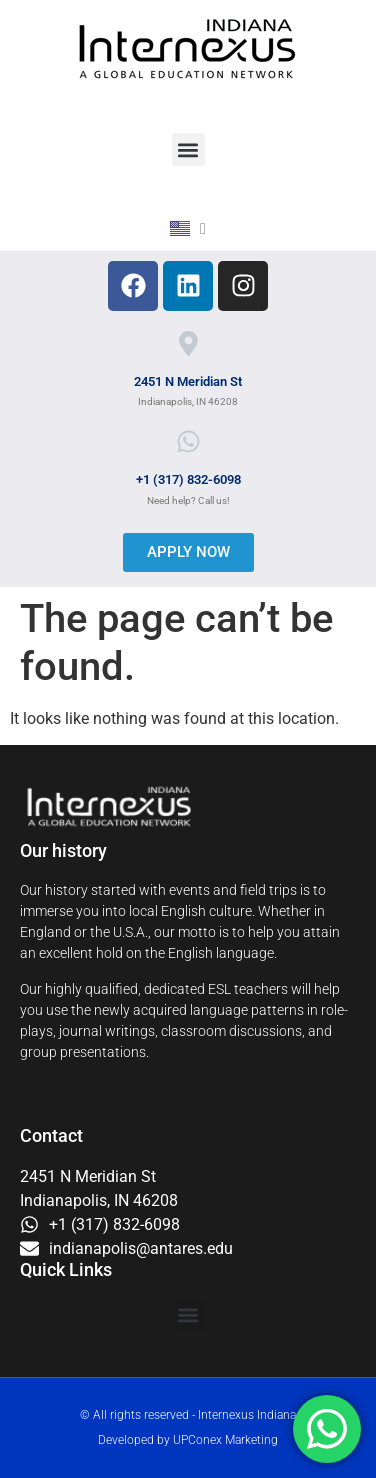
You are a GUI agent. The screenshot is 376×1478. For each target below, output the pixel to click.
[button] (188, 149)
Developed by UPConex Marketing (188, 1440)
